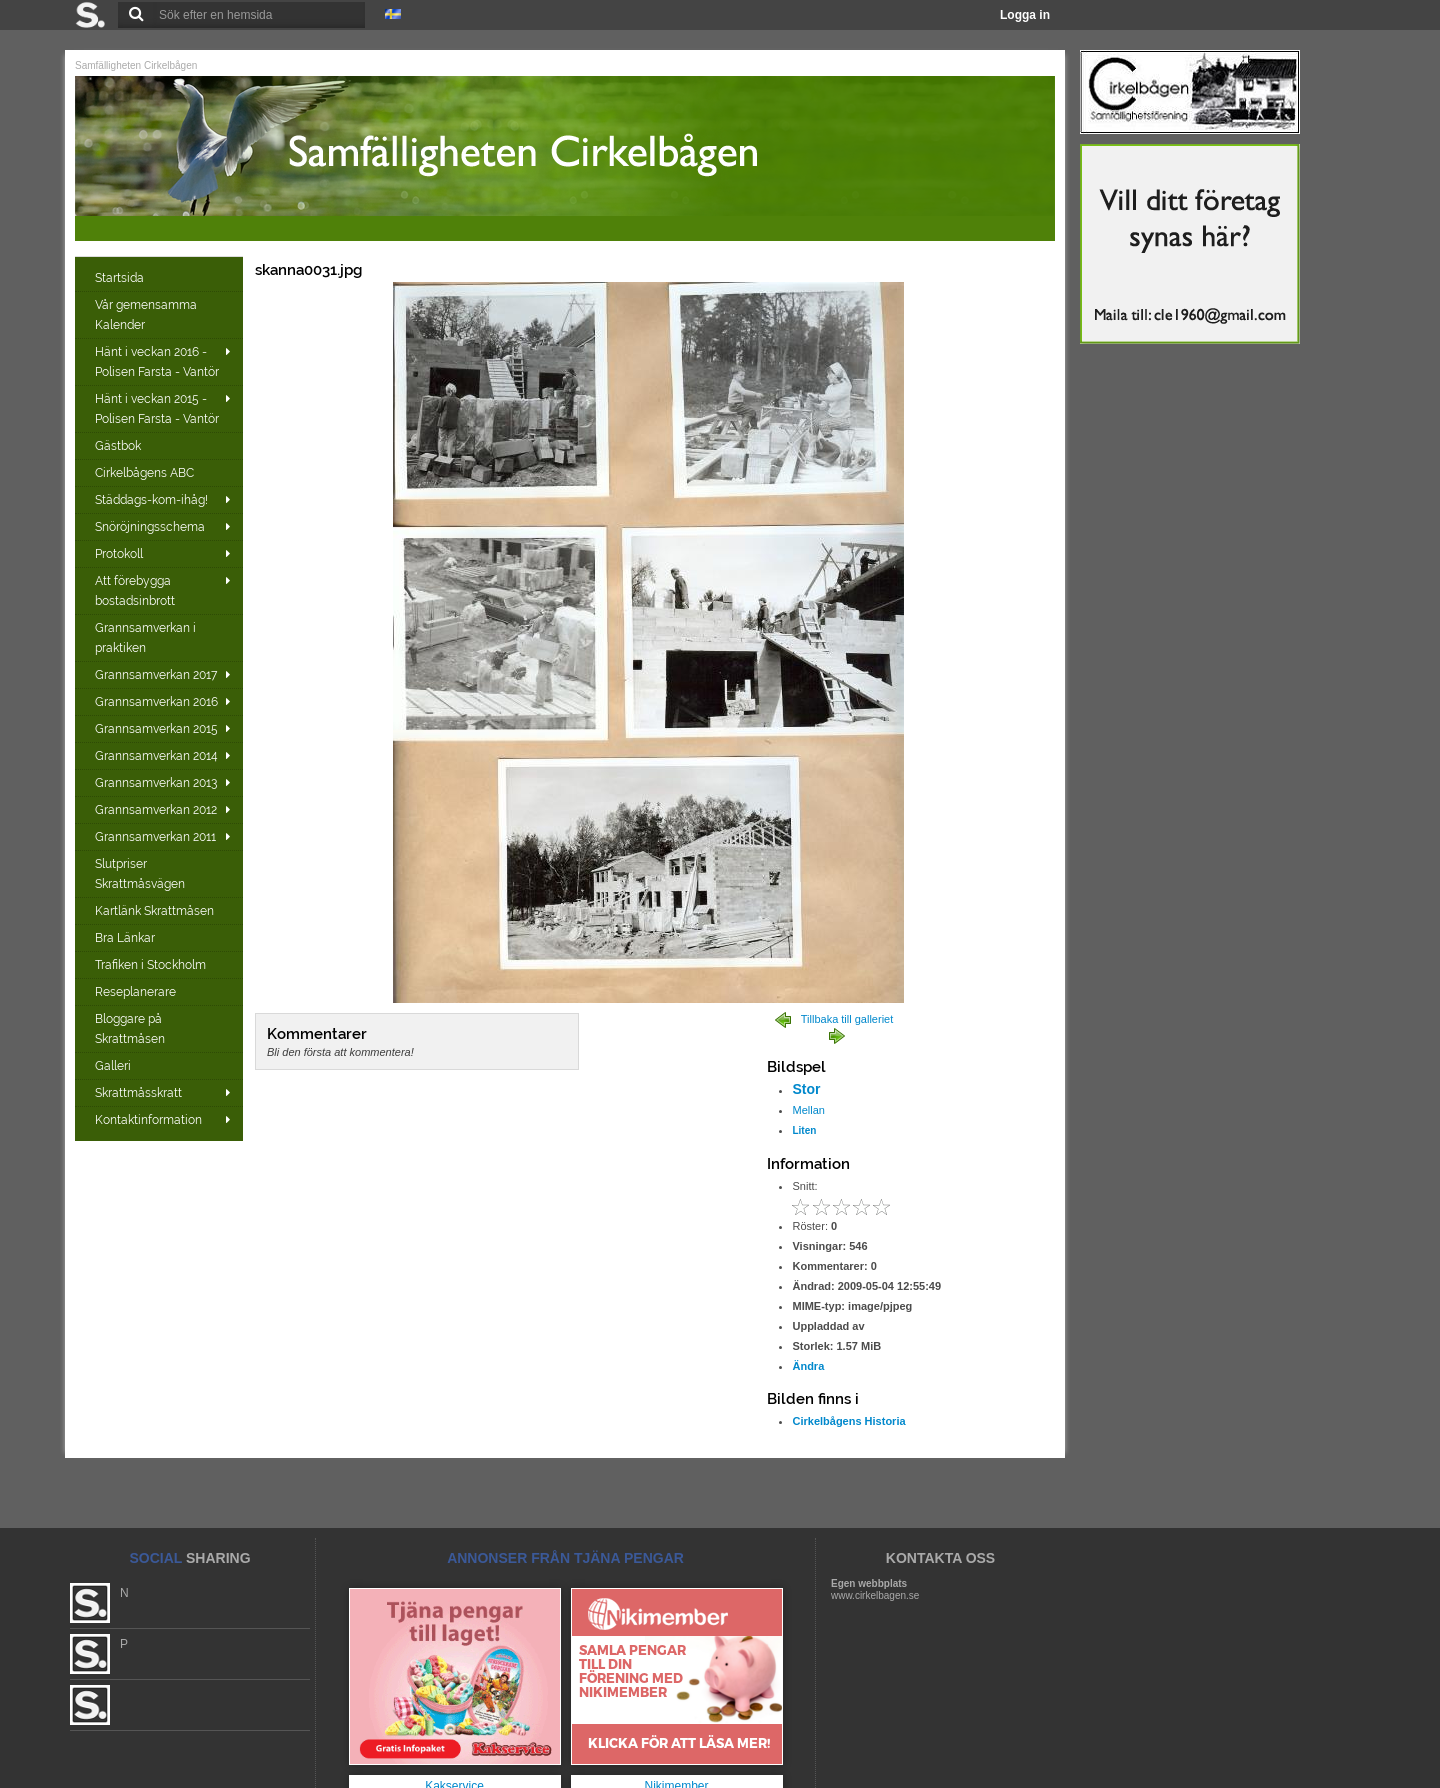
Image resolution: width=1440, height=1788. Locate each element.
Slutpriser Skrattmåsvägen (141, 874)
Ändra (808, 1366)
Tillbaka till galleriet (847, 1019)
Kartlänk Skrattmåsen (156, 911)
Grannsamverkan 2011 (155, 837)
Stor (806, 1089)
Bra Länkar (126, 938)
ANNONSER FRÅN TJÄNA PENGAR (565, 1558)
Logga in (1025, 15)
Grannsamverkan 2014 (156, 756)
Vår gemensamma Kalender (146, 315)
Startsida (121, 278)
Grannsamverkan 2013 (156, 783)
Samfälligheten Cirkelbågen (136, 65)
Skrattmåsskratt (138, 1093)
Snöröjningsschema (150, 527)
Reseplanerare (137, 992)
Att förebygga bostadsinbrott (135, 591)
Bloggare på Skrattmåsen (131, 1029)
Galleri (114, 1066)
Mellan (808, 1110)
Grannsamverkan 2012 (156, 810)
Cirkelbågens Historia (848, 1421)
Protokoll (119, 554)
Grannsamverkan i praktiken (145, 638)
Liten (804, 1130)
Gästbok (119, 446)
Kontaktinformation (148, 1120)
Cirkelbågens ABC (146, 473)
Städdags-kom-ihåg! (151, 500)
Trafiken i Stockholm (152, 965)
